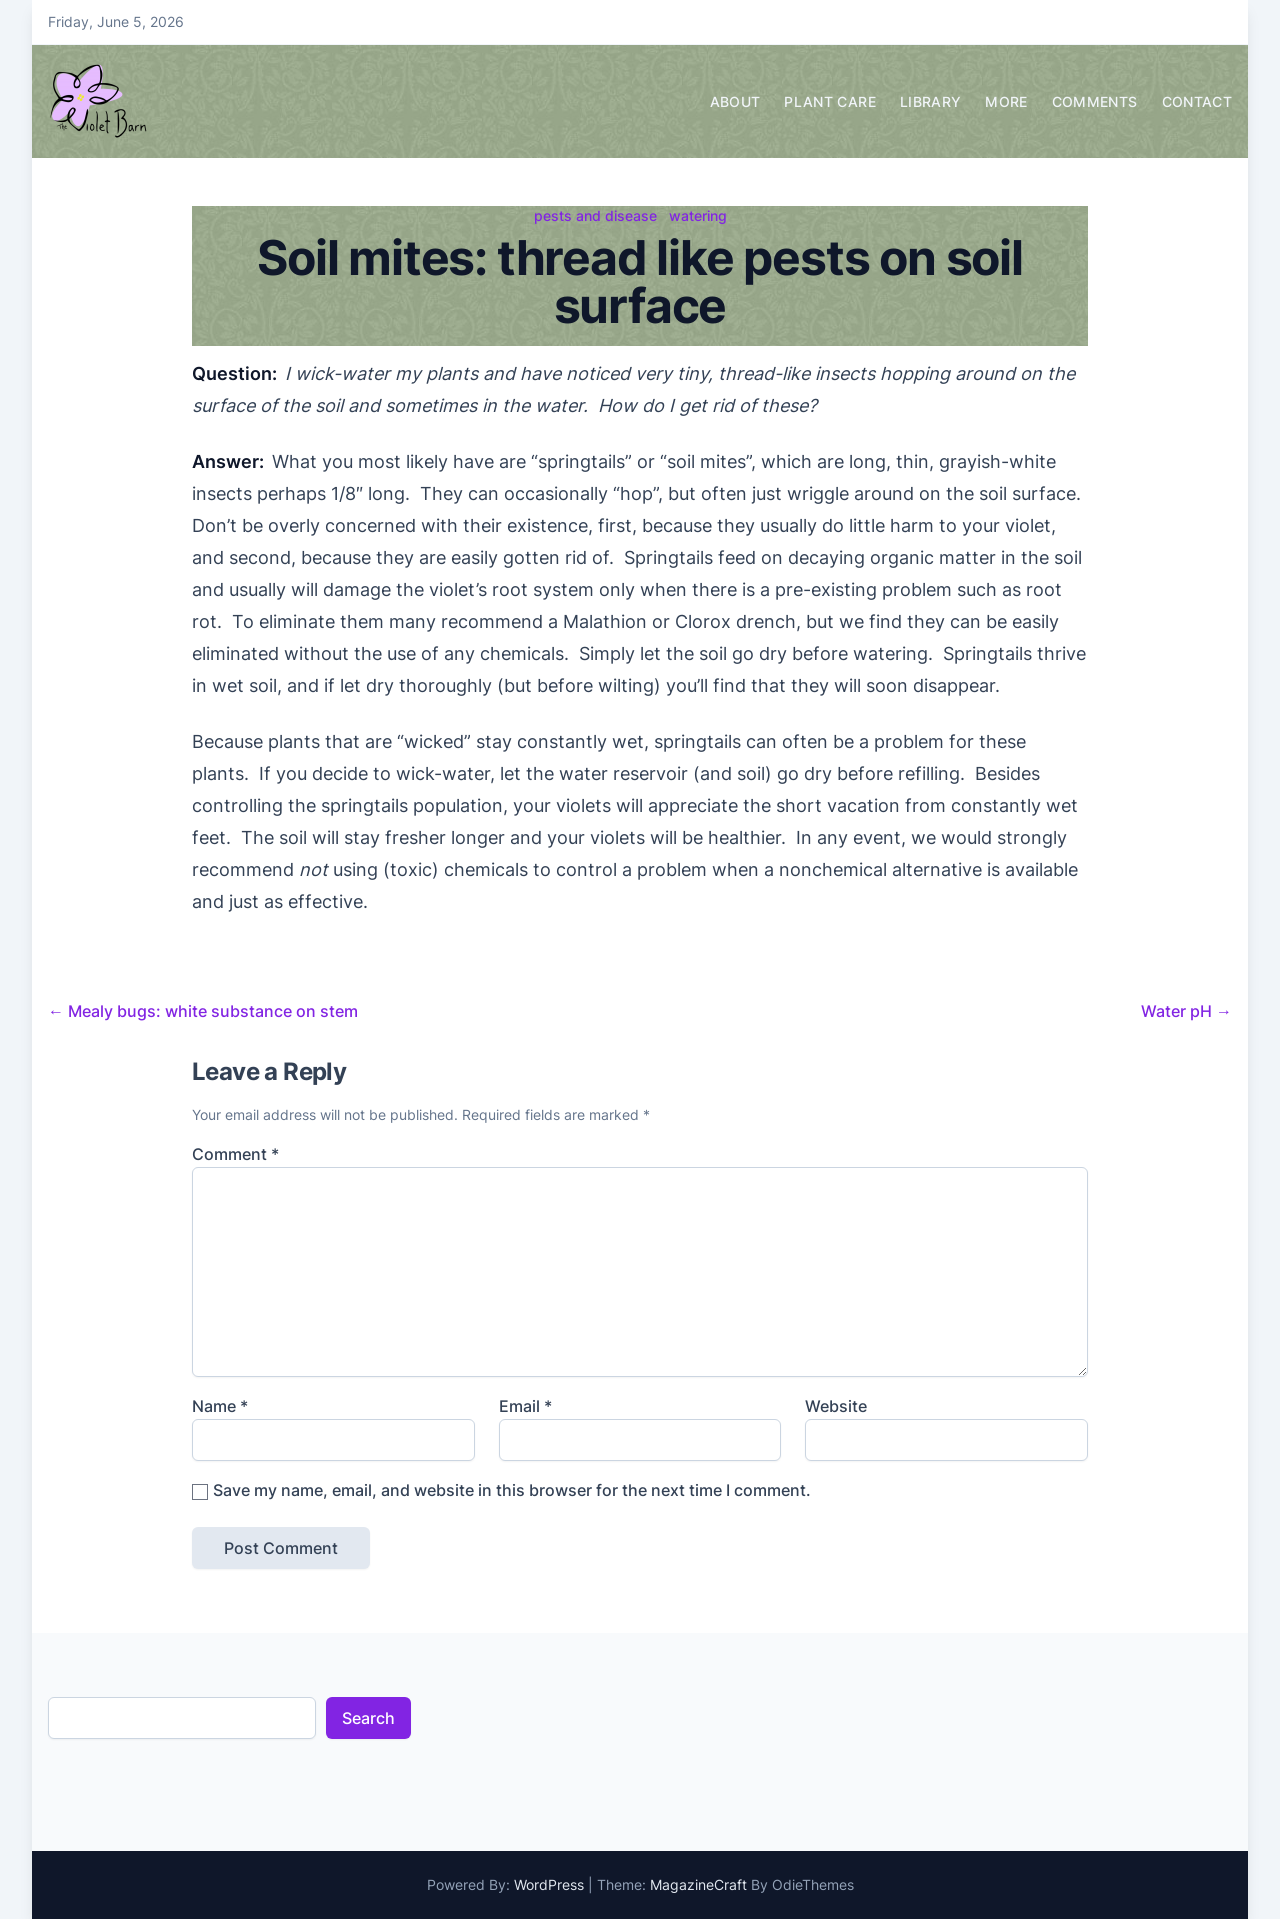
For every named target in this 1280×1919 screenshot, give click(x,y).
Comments (1095, 101)
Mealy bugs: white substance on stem (203, 1011)
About (735, 101)
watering (698, 215)
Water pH (1186, 1011)
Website (836, 1406)
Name (220, 1406)
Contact (1197, 101)
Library (930, 101)
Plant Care (830, 101)
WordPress (549, 1884)
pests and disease (595, 215)
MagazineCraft (698, 1884)
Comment (235, 1154)
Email (525, 1406)
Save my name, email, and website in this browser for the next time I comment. (512, 1490)
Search (368, 1718)
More (1006, 101)
